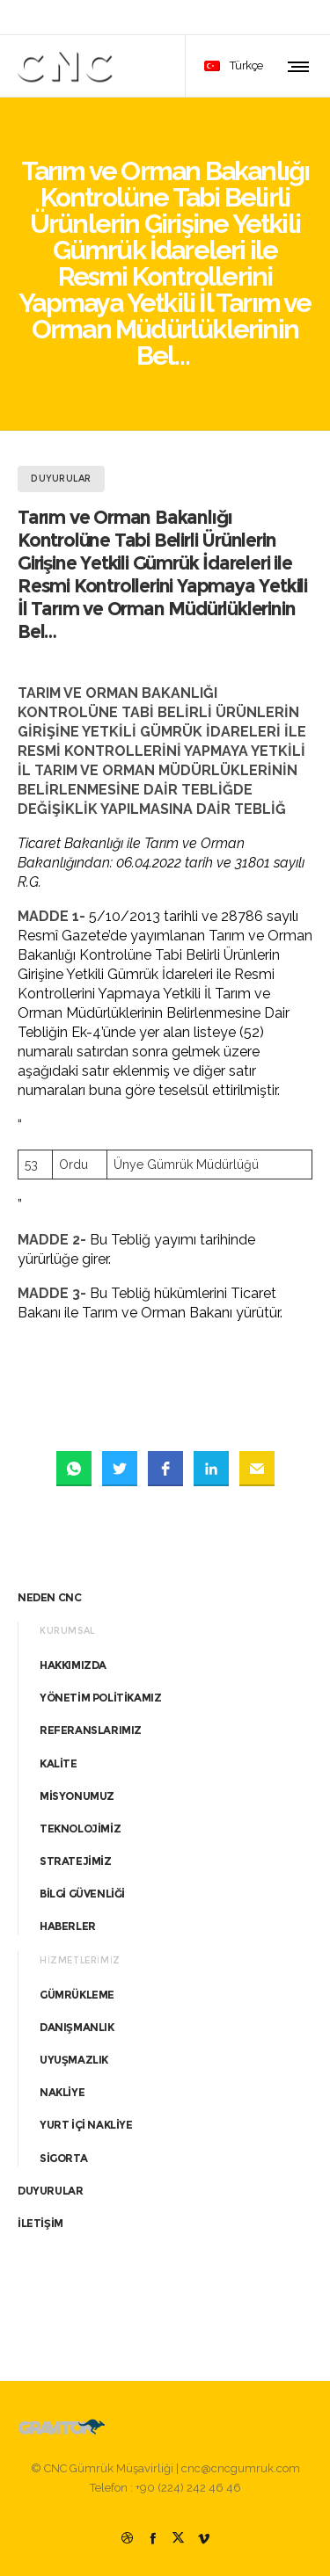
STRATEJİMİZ (76, 1861)
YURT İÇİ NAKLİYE (86, 2124)
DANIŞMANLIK (77, 2027)
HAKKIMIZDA (73, 1665)
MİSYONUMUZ (77, 1796)
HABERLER (68, 1926)
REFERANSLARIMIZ (91, 1730)
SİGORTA (63, 2158)
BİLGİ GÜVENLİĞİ (82, 1893)
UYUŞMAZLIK (74, 2059)
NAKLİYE (62, 2092)
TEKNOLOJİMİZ (80, 1828)
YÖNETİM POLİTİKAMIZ (100, 1697)
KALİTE (58, 1763)
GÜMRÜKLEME (77, 1994)
